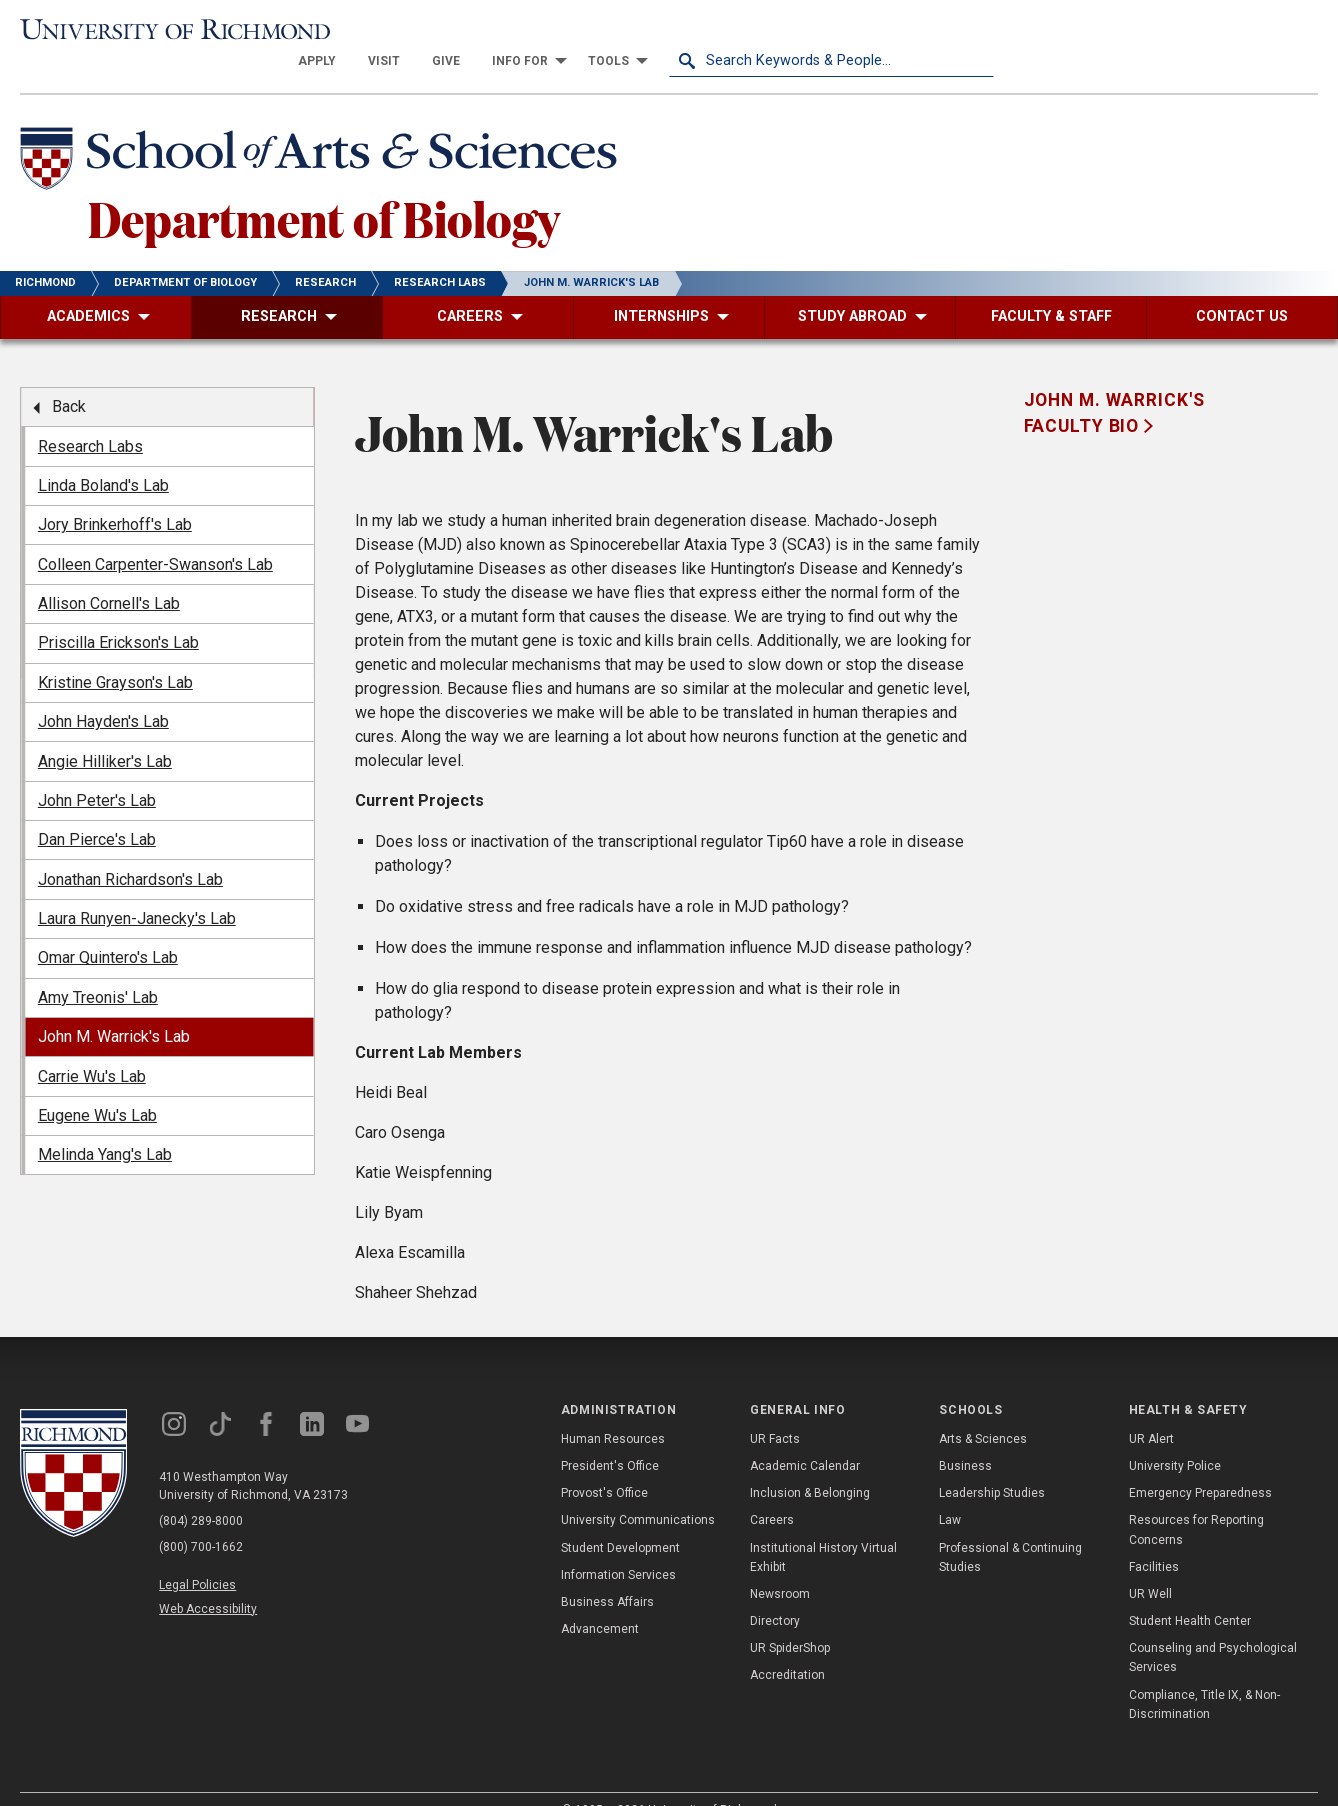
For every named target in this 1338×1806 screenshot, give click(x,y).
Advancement (600, 1600)
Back (69, 377)
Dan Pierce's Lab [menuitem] (97, 810)
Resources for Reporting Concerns (1196, 1500)
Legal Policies (197, 1556)
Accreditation (787, 1647)
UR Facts (775, 1410)
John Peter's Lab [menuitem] (97, 771)
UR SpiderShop (790, 1619)
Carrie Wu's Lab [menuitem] (92, 1047)
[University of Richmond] (182, 32)
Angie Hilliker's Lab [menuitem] (105, 732)
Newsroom (780, 1565)
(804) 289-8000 (201, 1492)
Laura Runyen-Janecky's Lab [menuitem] (137, 889)
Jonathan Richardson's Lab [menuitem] (130, 850)
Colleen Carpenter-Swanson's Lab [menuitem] (155, 535)
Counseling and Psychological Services (1213, 1628)
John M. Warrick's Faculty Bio (1114, 384)
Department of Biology (324, 189)
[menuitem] (642, 32)
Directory (775, 1592)
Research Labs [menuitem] (90, 417)
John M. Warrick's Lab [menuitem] (114, 1007)
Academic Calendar (805, 1437)
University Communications (638, 1491)
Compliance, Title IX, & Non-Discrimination (1204, 1675)
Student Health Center (1190, 1592)
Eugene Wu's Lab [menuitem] (97, 1086)
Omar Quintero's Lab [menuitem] (108, 928)
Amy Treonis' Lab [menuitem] (98, 968)
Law (950, 1491)
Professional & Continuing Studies (1010, 1528)
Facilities (1154, 1538)
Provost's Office (604, 1464)
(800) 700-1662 (201, 1518)
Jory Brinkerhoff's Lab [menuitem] (115, 495)
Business (965, 1437)
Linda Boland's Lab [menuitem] (103, 456)
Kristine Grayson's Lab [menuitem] (115, 653)
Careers (772, 1491)
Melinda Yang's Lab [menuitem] (105, 1125)
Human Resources (613, 1410)
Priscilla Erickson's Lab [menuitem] (118, 613)
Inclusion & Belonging (810, 1464)
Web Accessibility (208, 1580)
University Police (1175, 1437)
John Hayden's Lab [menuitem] (103, 692)
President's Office (610, 1437)
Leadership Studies (992, 1464)
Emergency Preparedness (1200, 1464)
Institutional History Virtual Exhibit (823, 1528)
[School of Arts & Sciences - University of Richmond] (324, 133)
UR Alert (1151, 1410)
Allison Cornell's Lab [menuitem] (109, 574)
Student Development (620, 1519)
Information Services (618, 1546)
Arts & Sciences (983, 1410)
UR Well (1150, 1565)
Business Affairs (607, 1573)
